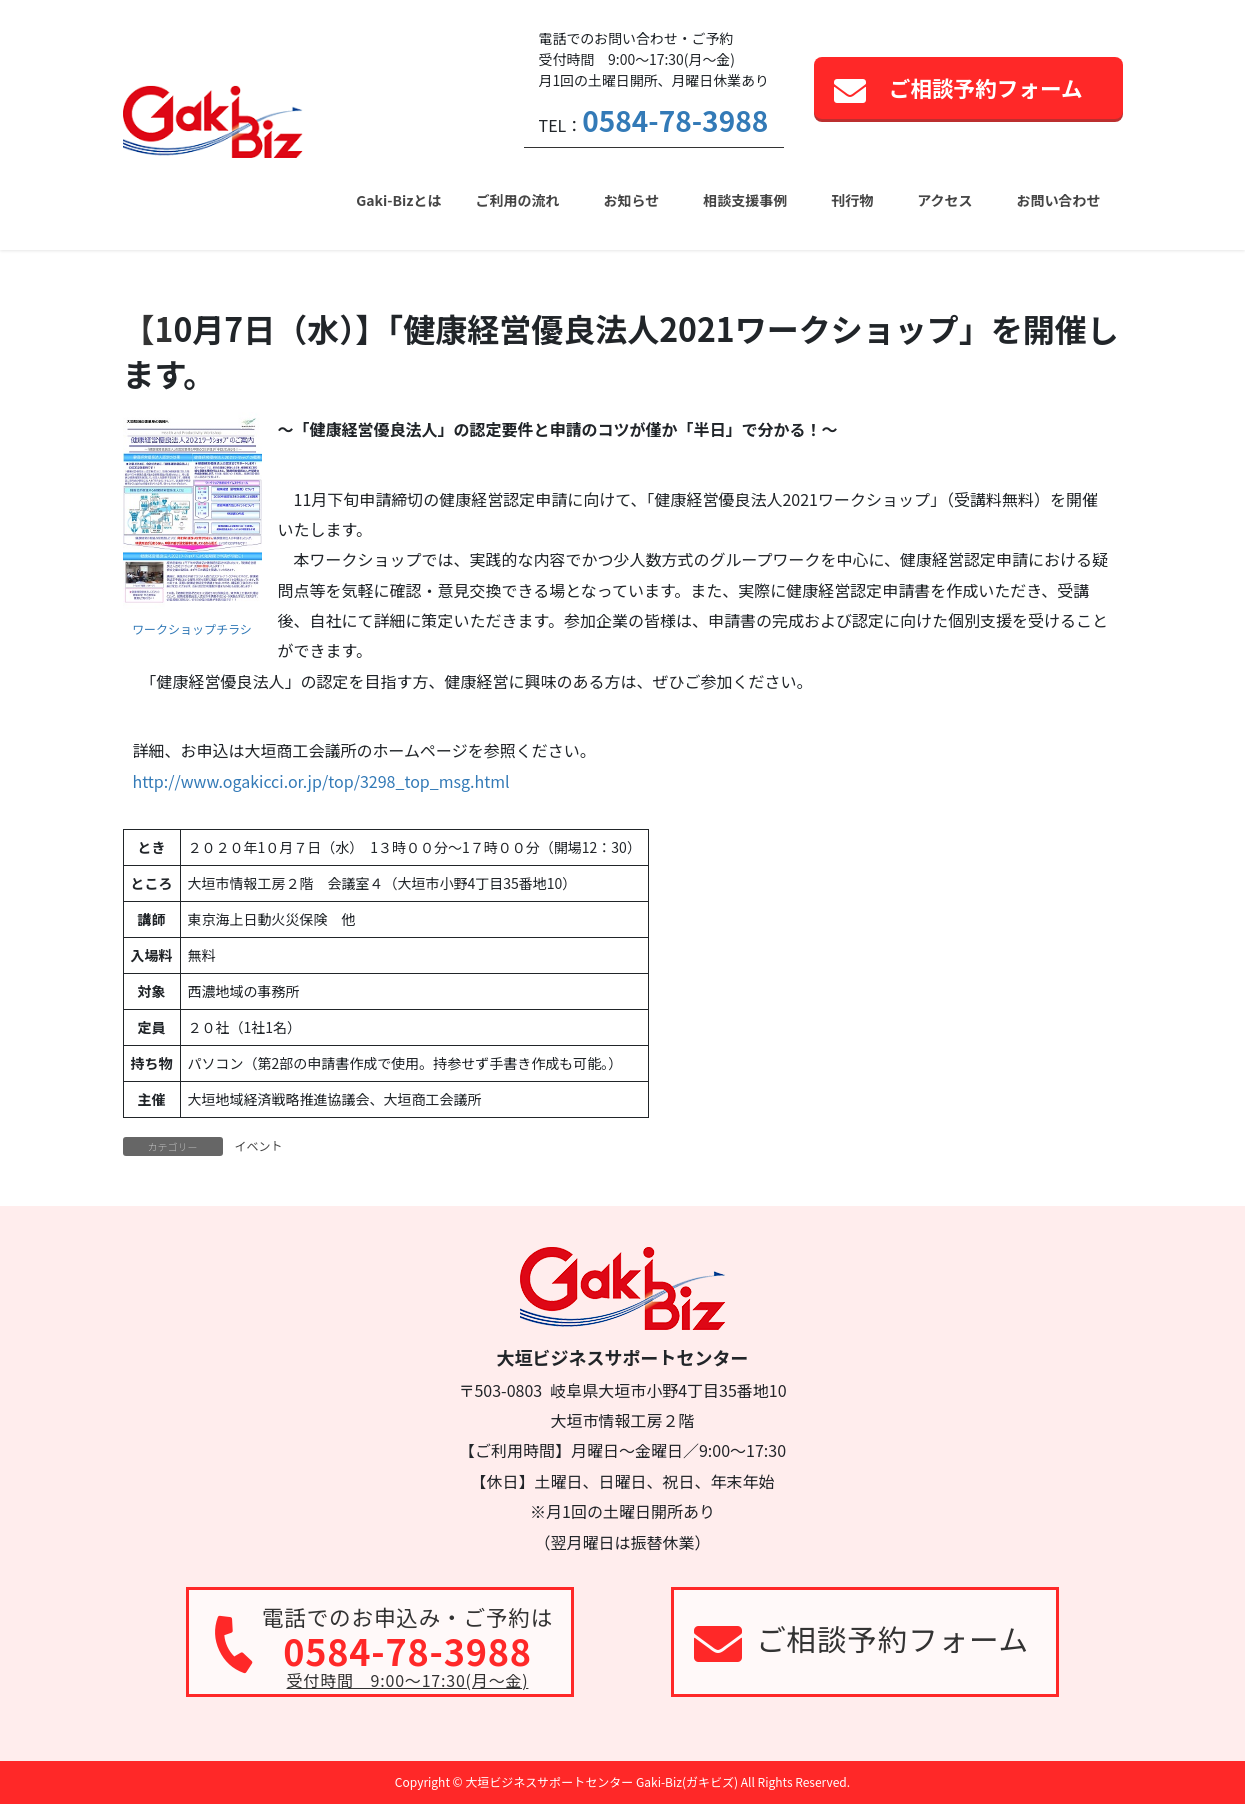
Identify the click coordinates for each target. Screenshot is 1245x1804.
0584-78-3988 (675, 120)
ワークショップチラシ (192, 628)
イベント (259, 1145)
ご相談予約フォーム (986, 87)
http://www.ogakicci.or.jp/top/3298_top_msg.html (321, 781)
